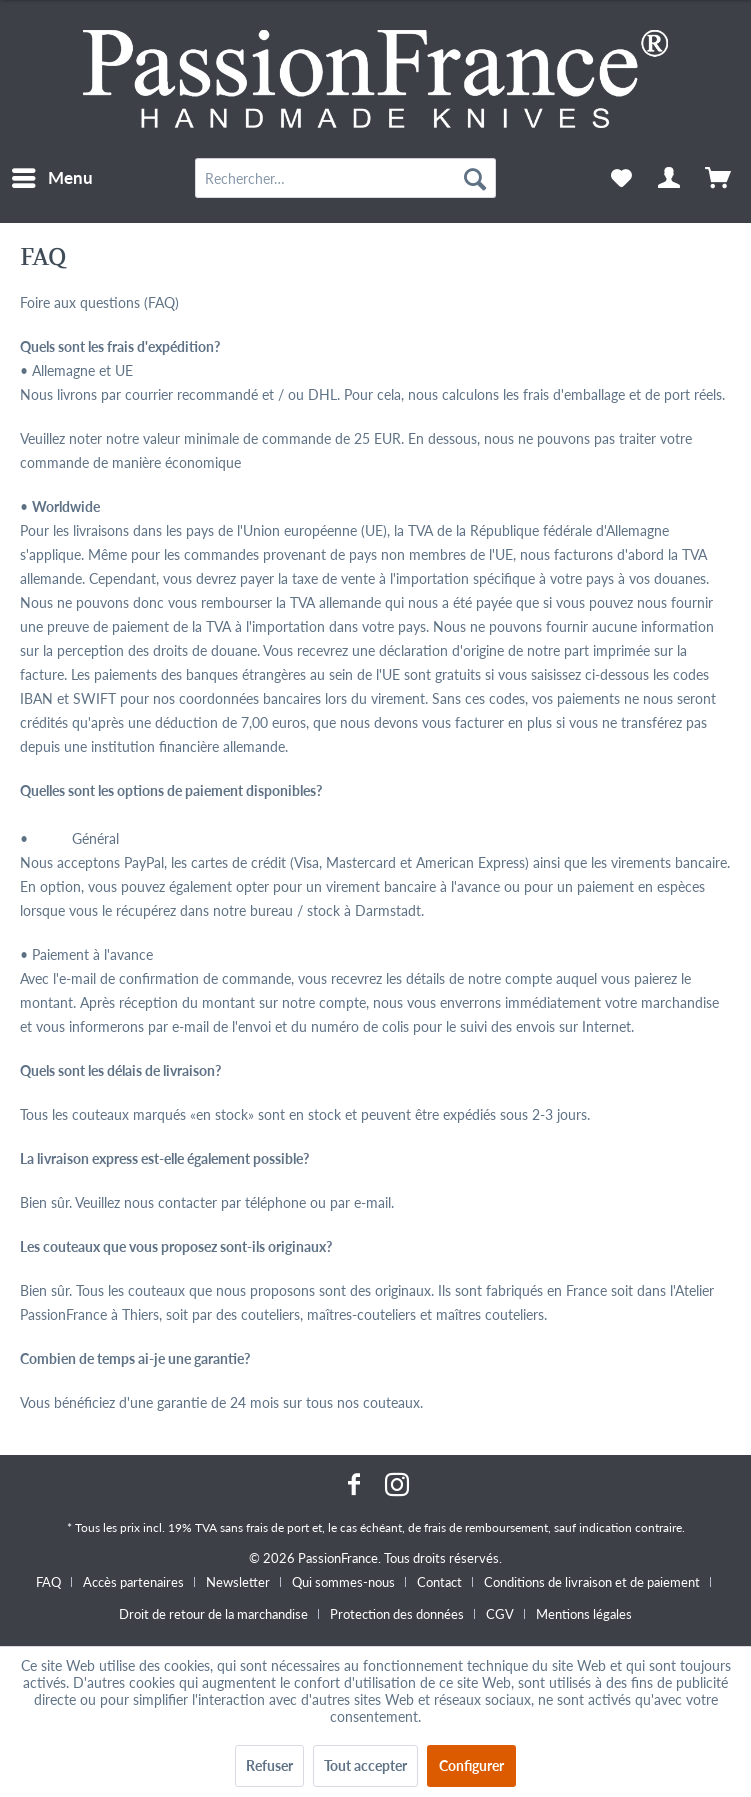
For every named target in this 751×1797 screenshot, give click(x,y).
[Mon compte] (670, 178)
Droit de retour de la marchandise (213, 1614)
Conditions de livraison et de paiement (592, 1582)
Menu (52, 175)
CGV (500, 1614)
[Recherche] (475, 178)
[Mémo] (621, 178)
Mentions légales (584, 1614)
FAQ (48, 1582)
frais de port (277, 1527)
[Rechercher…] (345, 178)
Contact (439, 1582)
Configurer (471, 1765)
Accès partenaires (133, 1582)
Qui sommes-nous (343, 1582)
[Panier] (719, 178)
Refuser (269, 1765)
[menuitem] (51, 178)
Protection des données (397, 1614)
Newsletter (238, 1582)
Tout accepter (365, 1765)
